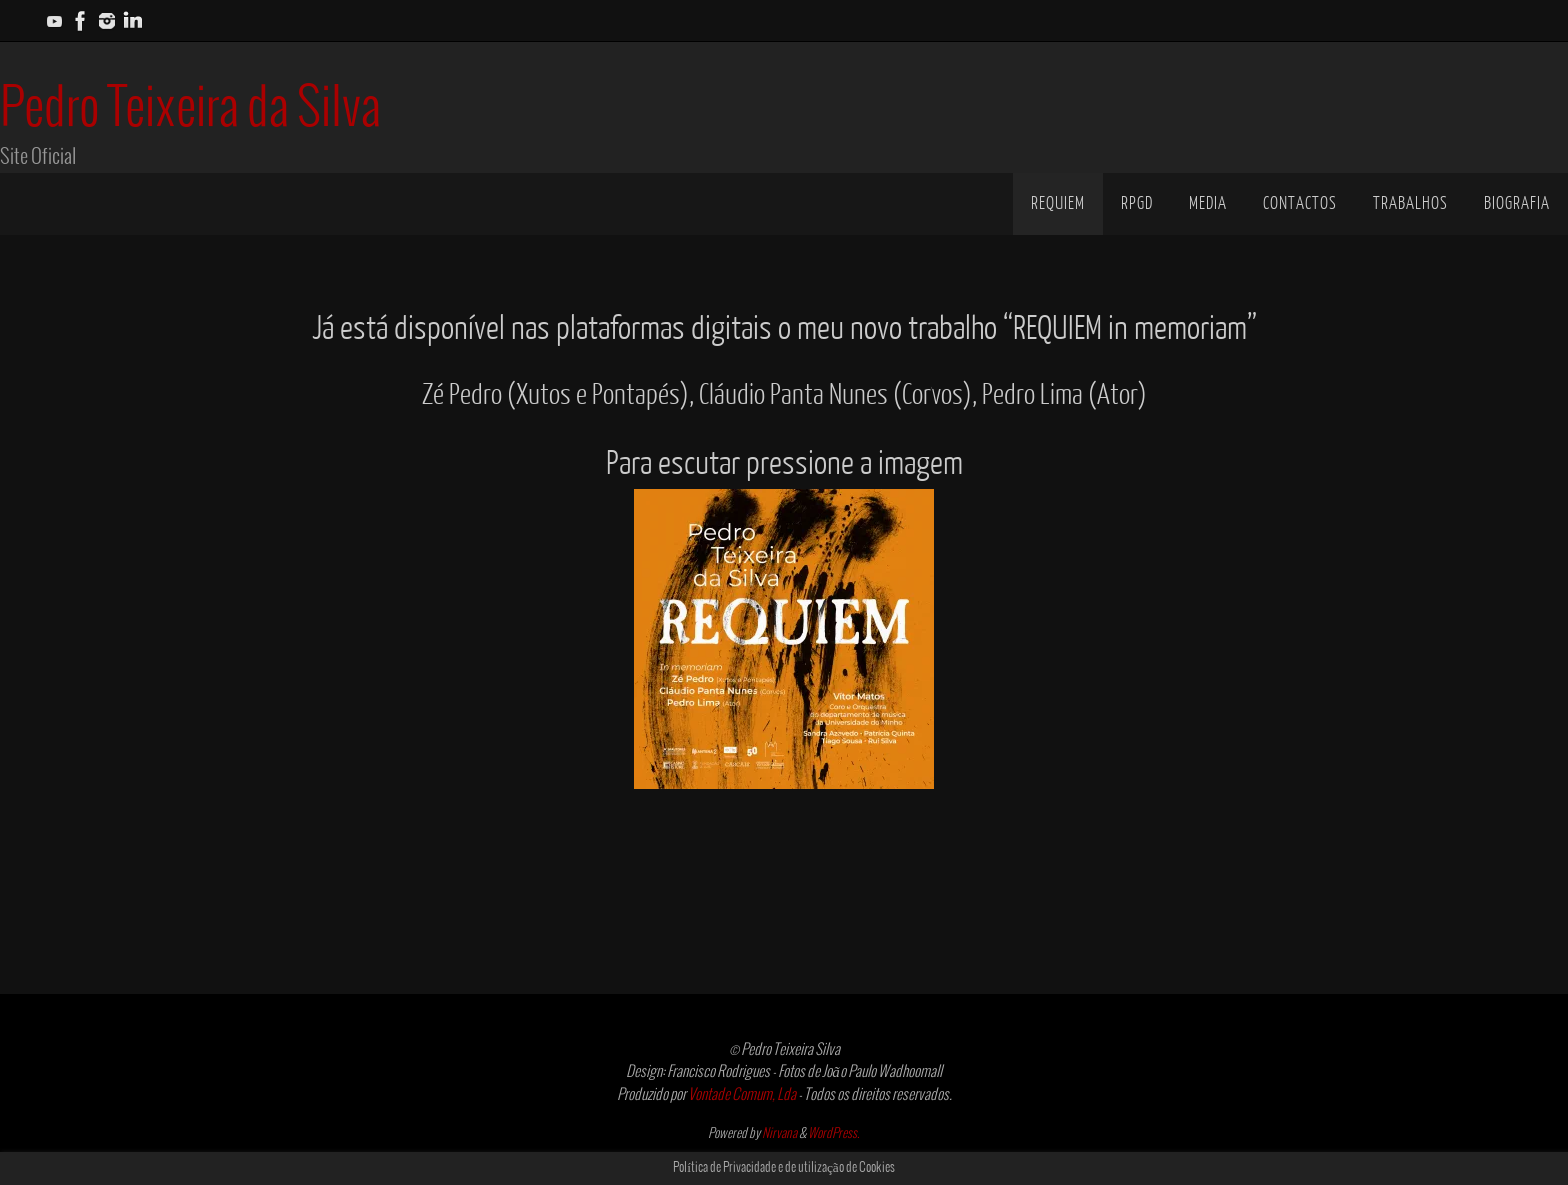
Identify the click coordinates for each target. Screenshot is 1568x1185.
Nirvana (779, 1134)
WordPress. (834, 1134)
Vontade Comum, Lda (742, 1095)
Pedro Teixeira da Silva (190, 109)
